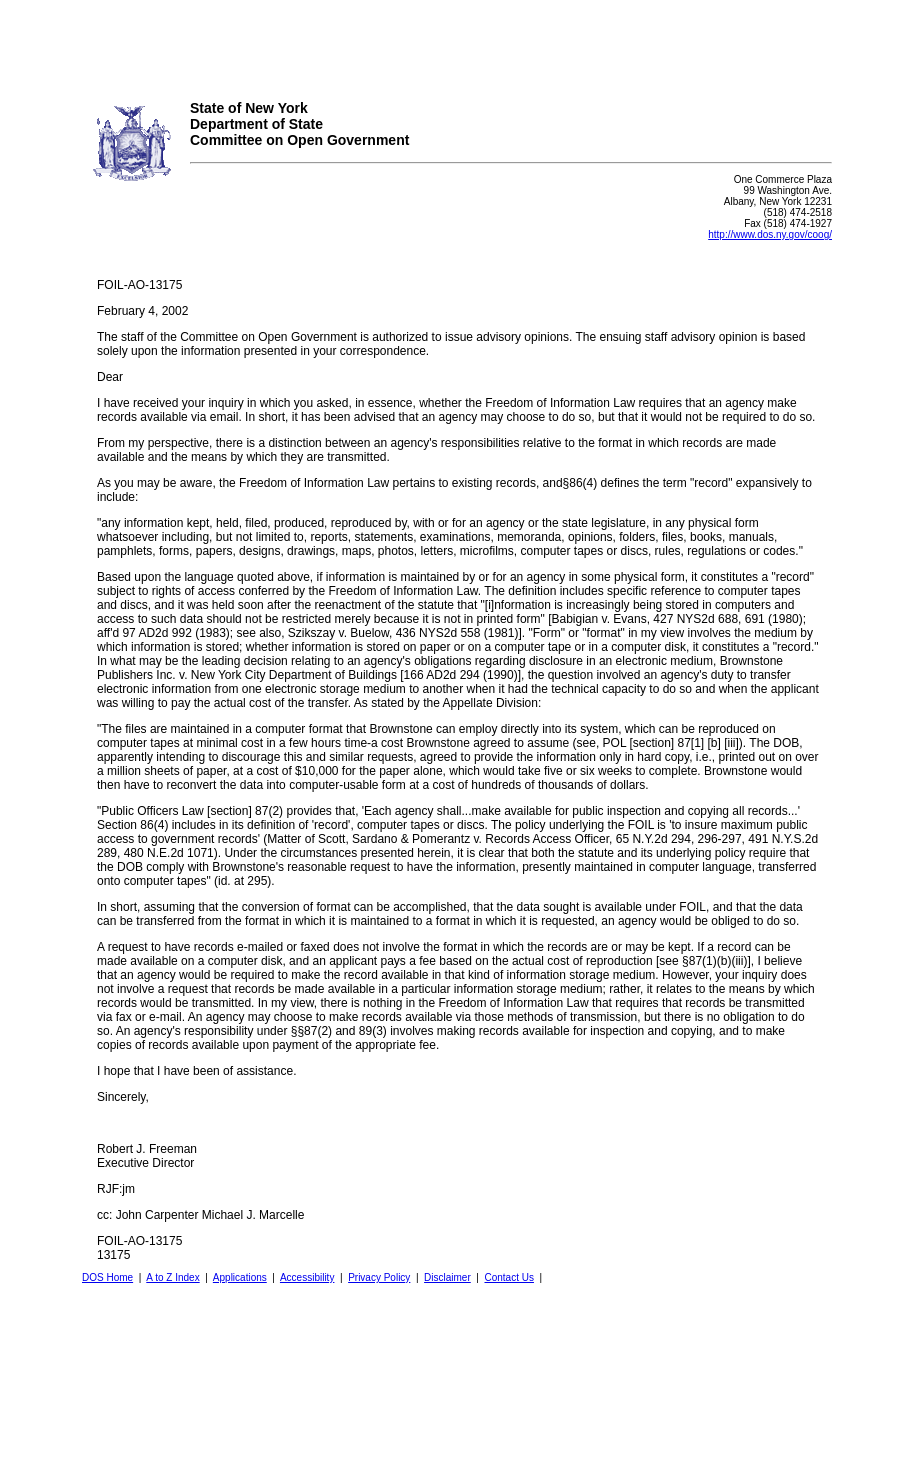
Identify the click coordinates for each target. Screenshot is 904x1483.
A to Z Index (172, 1277)
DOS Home (107, 1277)
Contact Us (508, 1277)
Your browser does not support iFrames (452, 43)
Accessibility (307, 1277)
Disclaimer (447, 1277)
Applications (240, 1277)
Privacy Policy (379, 1277)
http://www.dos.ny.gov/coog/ (770, 234)
